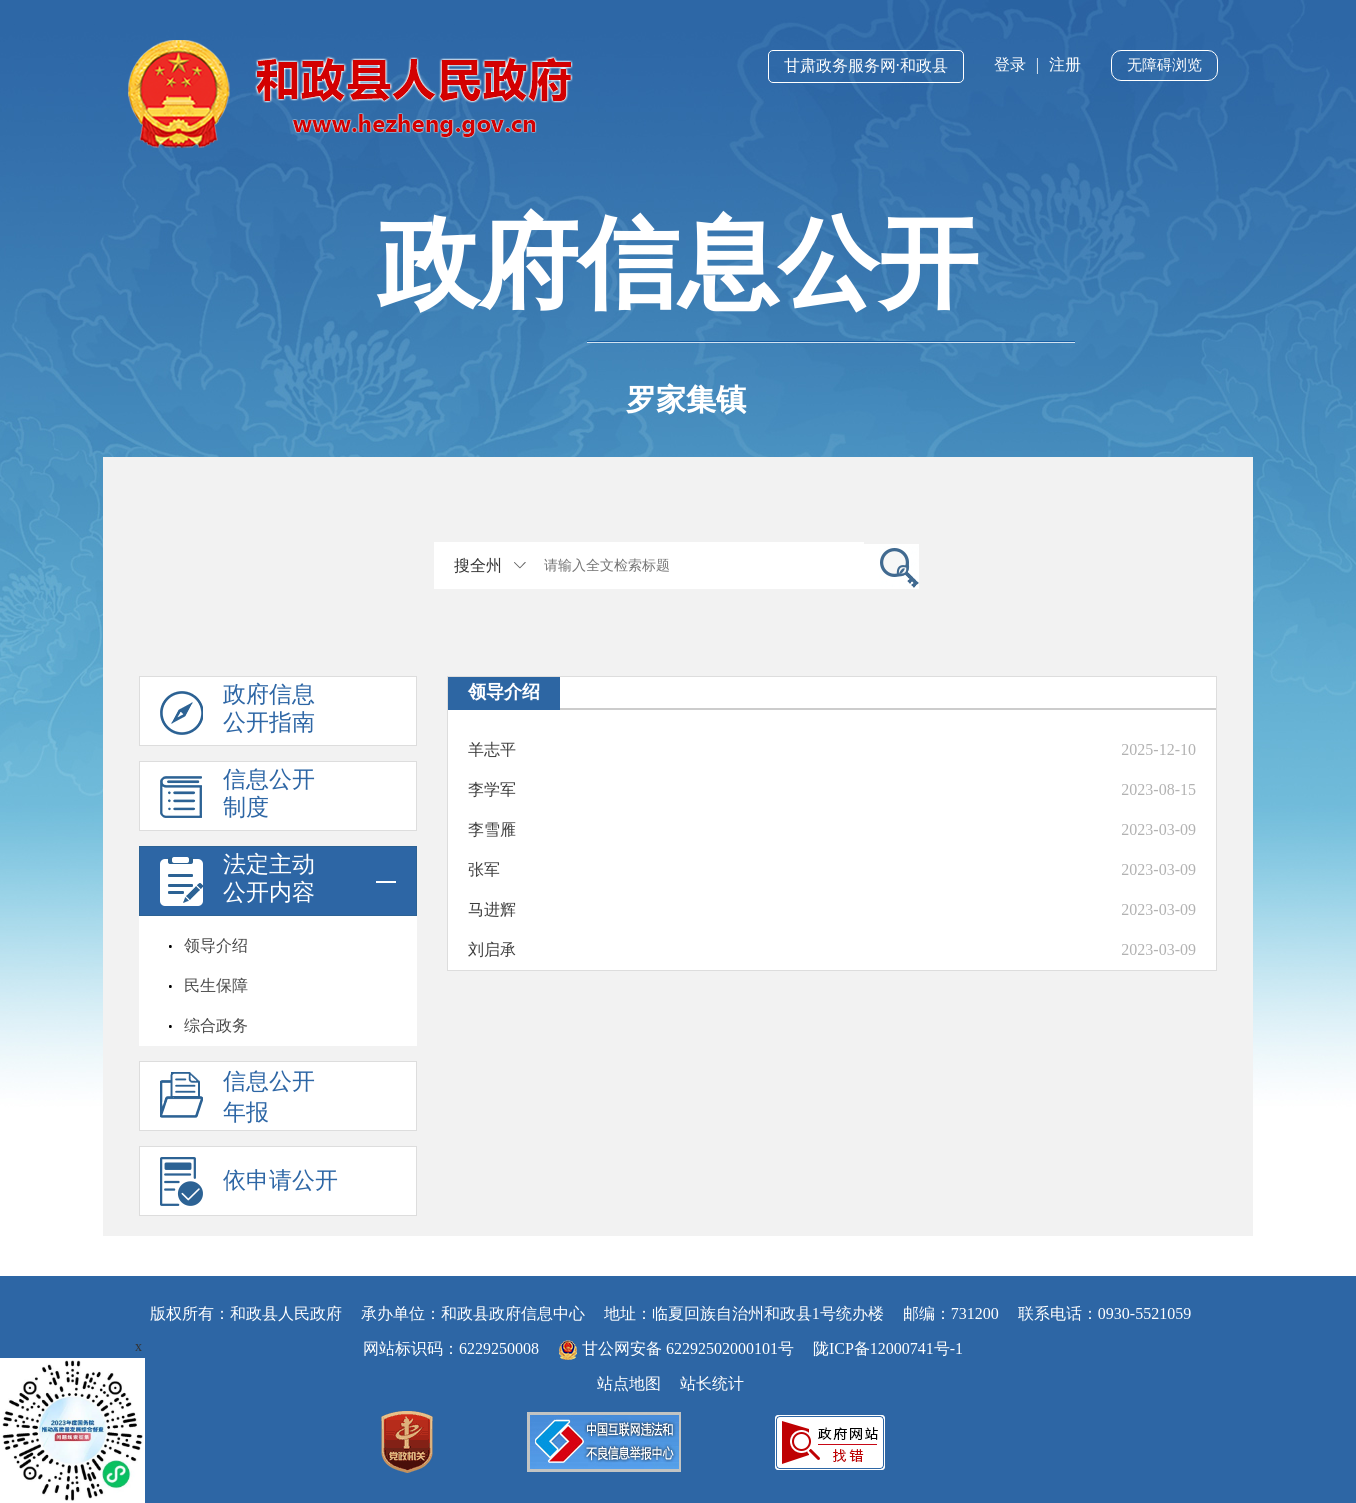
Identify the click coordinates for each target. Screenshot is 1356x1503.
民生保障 (216, 985)
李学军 (492, 789)
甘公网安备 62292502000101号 (678, 1348)
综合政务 (216, 1025)
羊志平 (492, 749)
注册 (1065, 64)
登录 (1010, 64)
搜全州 (478, 565)
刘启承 (492, 949)
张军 (484, 869)
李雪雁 (492, 829)
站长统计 (712, 1383)
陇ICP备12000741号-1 (888, 1348)
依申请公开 (280, 1180)
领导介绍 (216, 945)
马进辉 (492, 909)
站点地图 (629, 1383)
